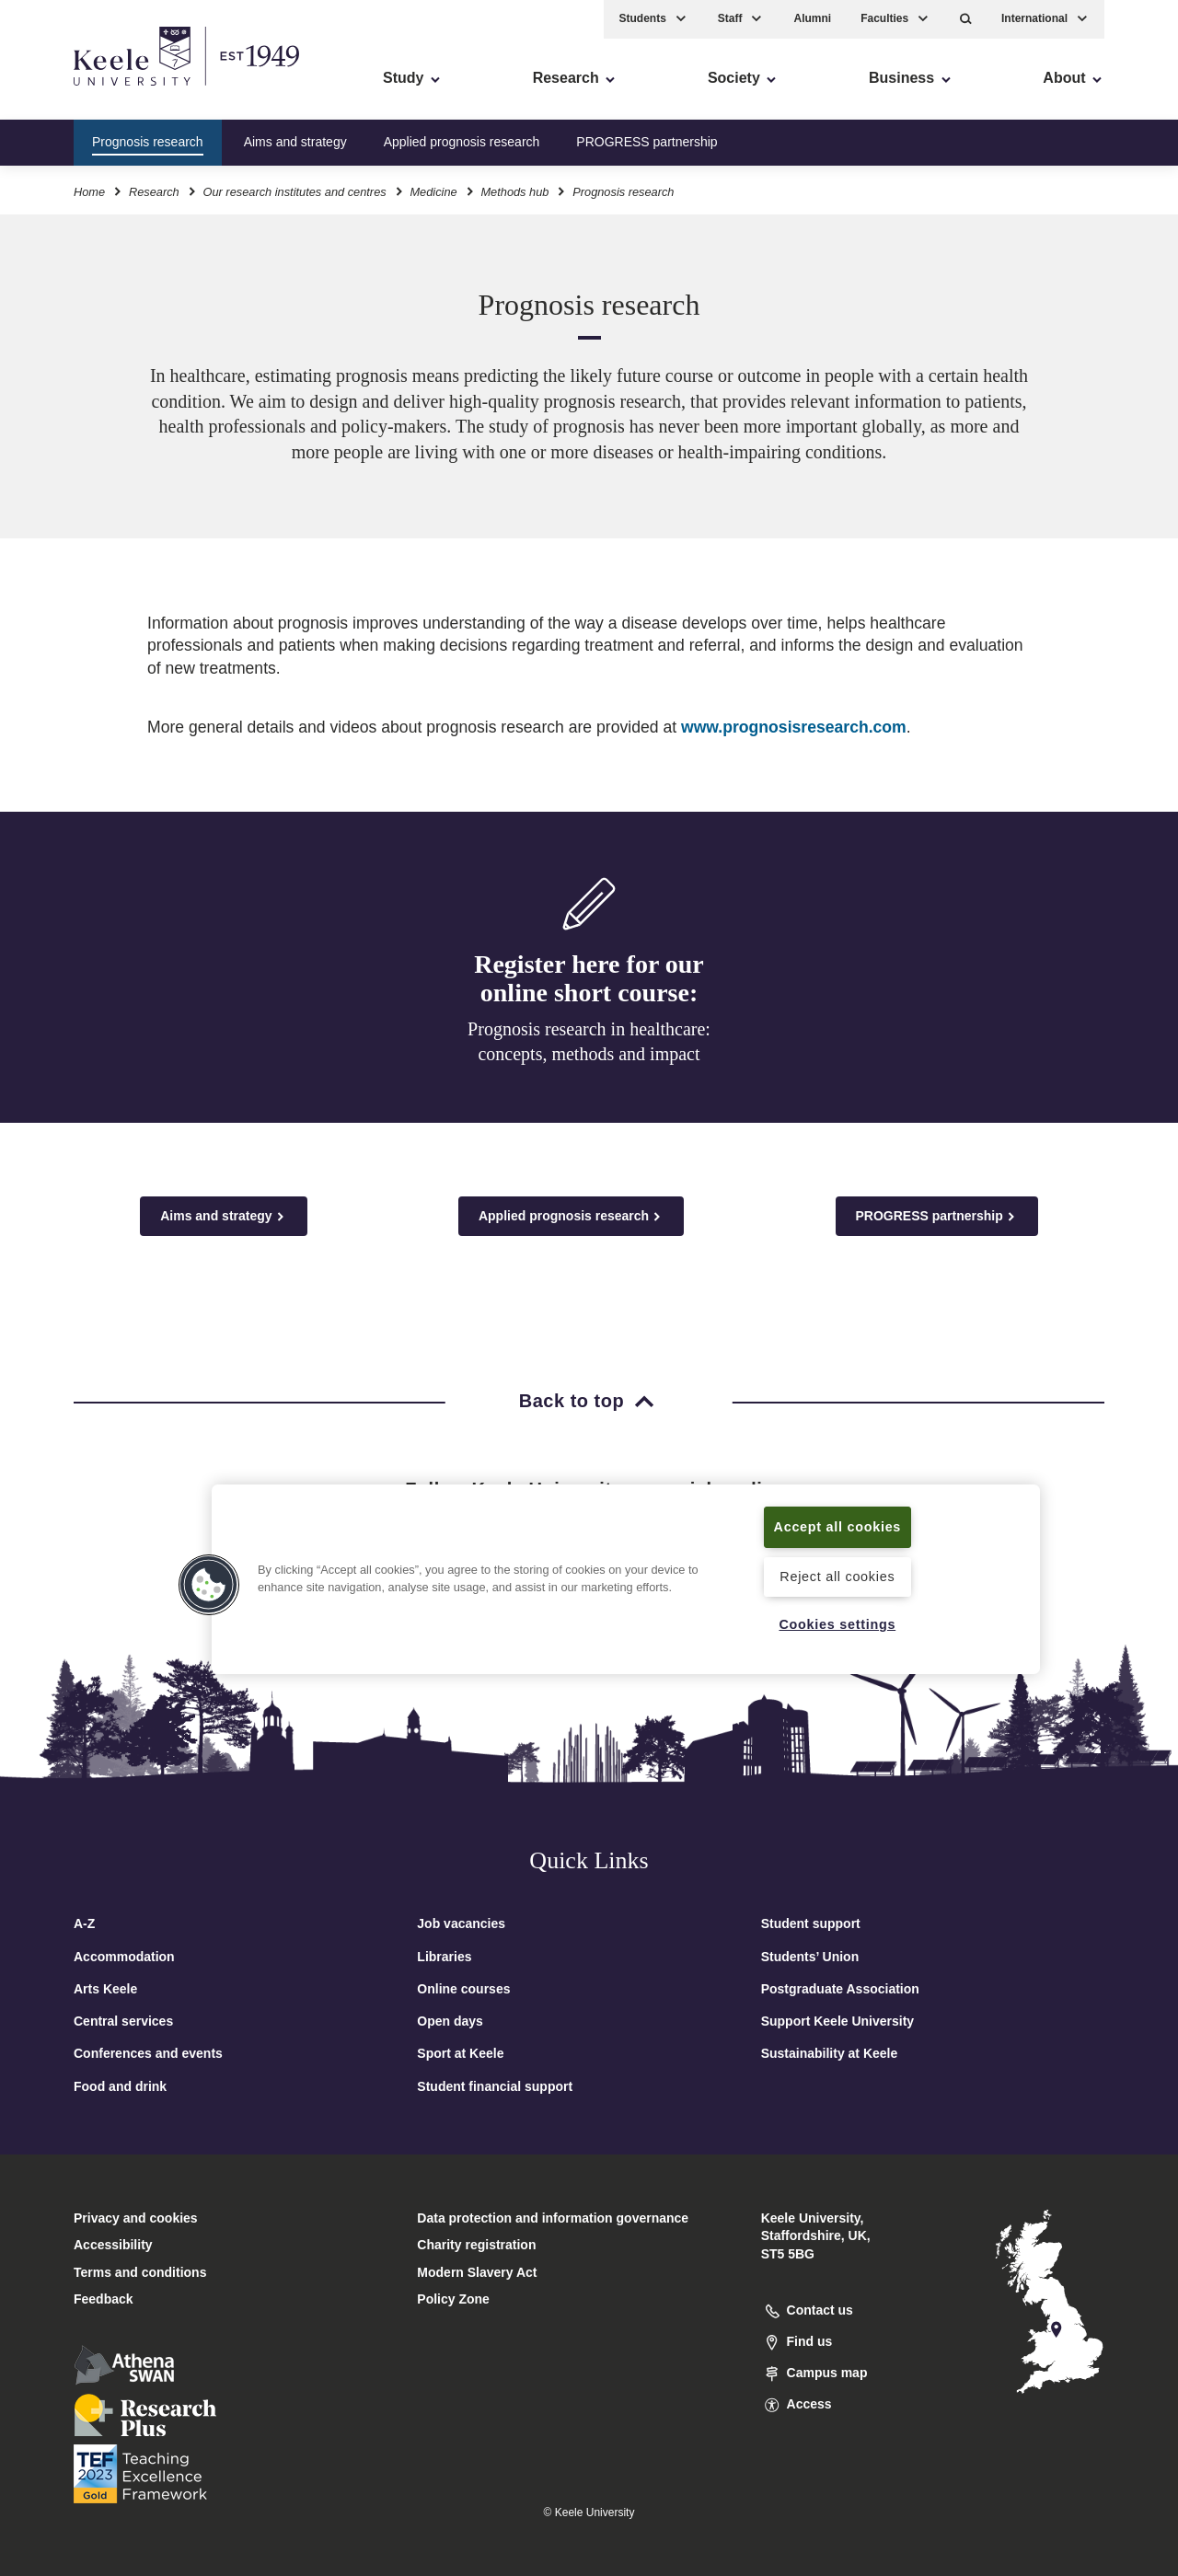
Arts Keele (105, 1988)
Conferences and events (148, 2053)
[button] (966, 19)
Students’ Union (810, 1956)
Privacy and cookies (136, 2218)
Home (89, 192)
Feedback (103, 2299)
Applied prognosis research (462, 141)
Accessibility (68, 92)
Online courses (463, 1988)
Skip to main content (98, 92)
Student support (810, 1923)
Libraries (444, 1956)
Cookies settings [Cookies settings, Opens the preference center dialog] (837, 1624)
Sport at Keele (460, 2053)
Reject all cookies (837, 1576)
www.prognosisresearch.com (794, 727)
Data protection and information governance (552, 2218)
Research (154, 192)
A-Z (84, 1923)
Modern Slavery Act (477, 2272)
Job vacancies (461, 1923)
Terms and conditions (140, 2272)
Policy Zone (453, 2299)
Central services (123, 2021)
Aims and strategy (295, 141)
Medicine (433, 192)
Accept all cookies (838, 1526)
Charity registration (476, 2244)
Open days (450, 2021)
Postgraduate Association (840, 1988)
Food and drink (120, 2086)
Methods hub (514, 192)
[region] (626, 1579)
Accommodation (124, 1956)
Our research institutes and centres (294, 192)
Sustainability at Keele (829, 2053)
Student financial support (494, 2086)
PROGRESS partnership (646, 141)
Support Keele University (838, 2021)
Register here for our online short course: (589, 979)
